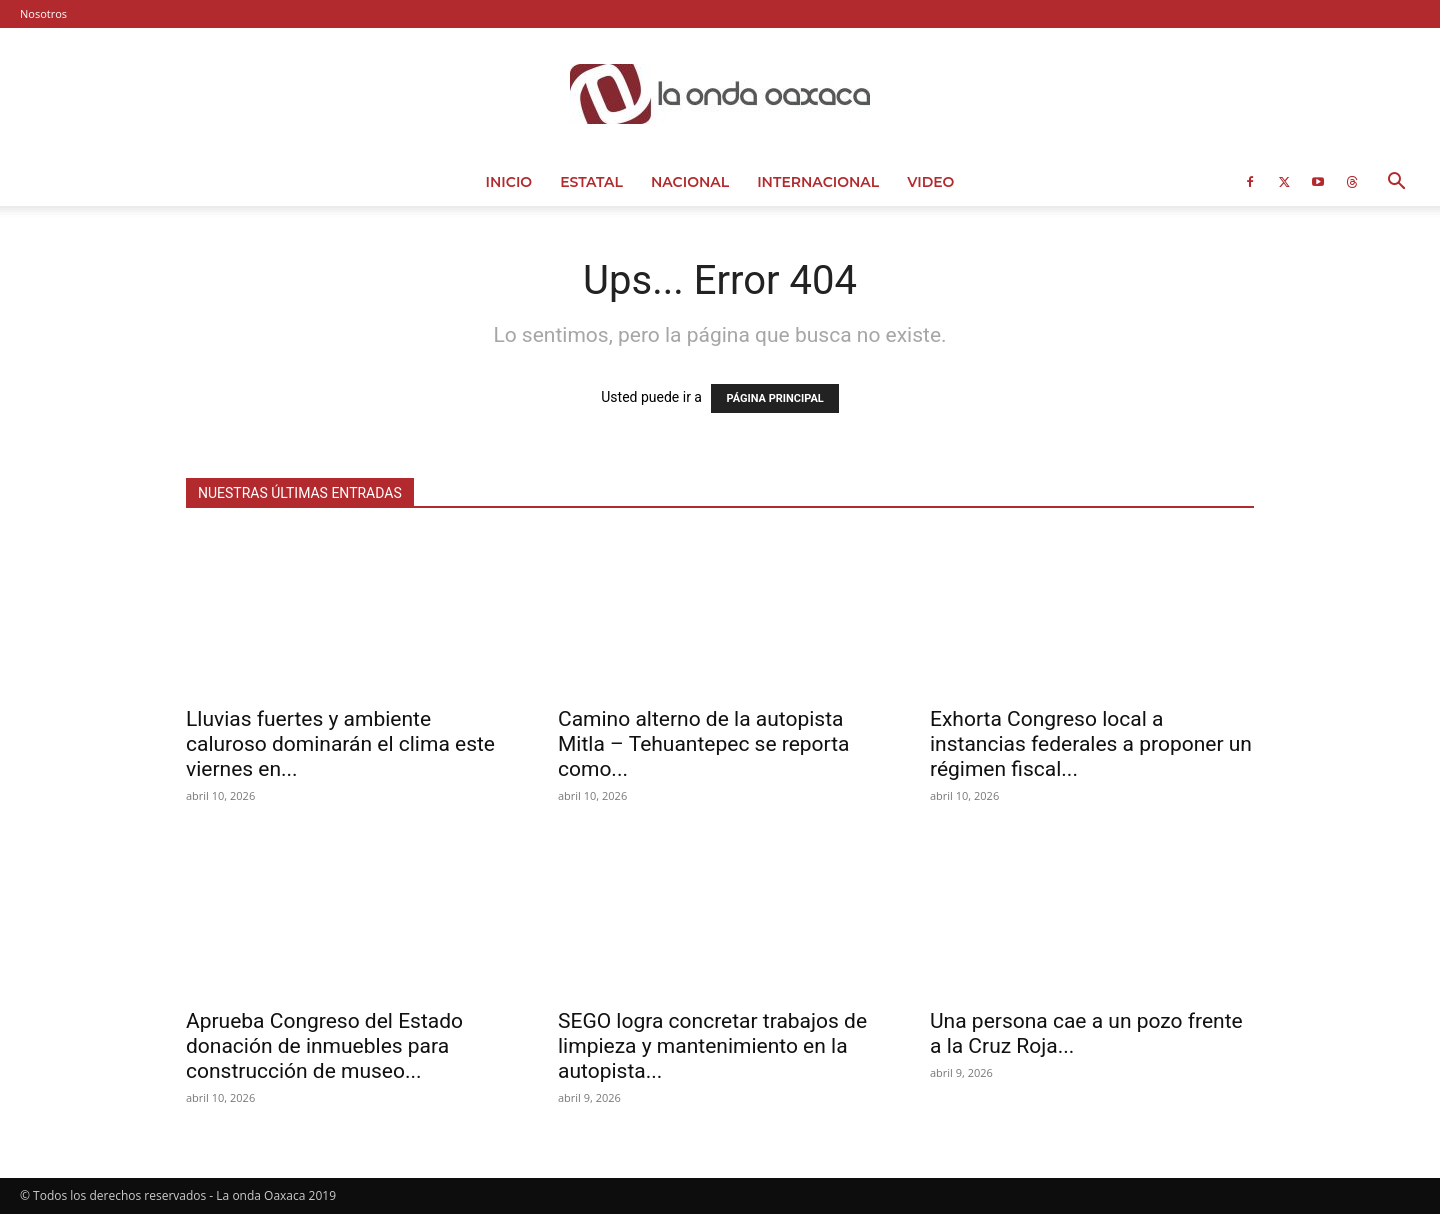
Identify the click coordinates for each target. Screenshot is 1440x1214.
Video (930, 182)
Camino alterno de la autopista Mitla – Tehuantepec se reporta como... (704, 744)
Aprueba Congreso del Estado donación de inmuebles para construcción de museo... (324, 1046)
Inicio (509, 182)
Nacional (690, 182)
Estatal (591, 182)
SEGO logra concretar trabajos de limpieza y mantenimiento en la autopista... (712, 1046)
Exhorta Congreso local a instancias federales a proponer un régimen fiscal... (1091, 744)
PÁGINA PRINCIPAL (774, 398)
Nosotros (43, 13)
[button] (1396, 183)
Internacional (818, 182)
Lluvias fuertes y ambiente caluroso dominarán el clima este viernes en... (340, 744)
